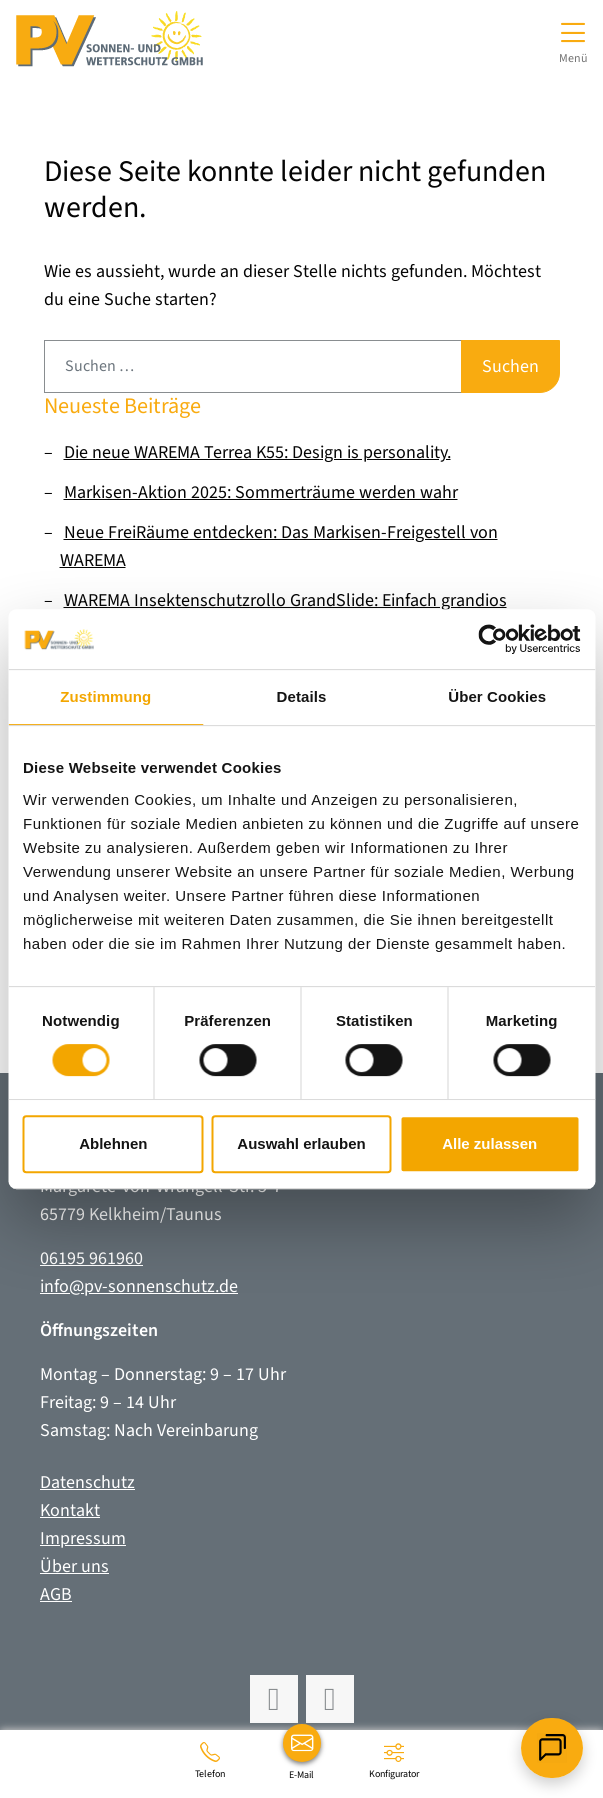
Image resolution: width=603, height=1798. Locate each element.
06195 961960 (91, 1258)
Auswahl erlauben (301, 1143)
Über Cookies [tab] (497, 696)
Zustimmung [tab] (105, 696)
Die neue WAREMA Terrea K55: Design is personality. (257, 452)
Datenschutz (87, 1482)
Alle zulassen (489, 1143)
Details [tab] (302, 696)
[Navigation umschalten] (573, 40)
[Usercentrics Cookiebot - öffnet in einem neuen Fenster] (492, 639)
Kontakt (70, 1510)
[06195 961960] (210, 1760)
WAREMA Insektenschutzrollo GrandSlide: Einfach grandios (285, 600)
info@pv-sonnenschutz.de (139, 1286)
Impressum (83, 1538)
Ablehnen (113, 1143)
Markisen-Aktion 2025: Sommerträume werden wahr (261, 492)
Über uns (74, 1566)
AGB (56, 1594)
